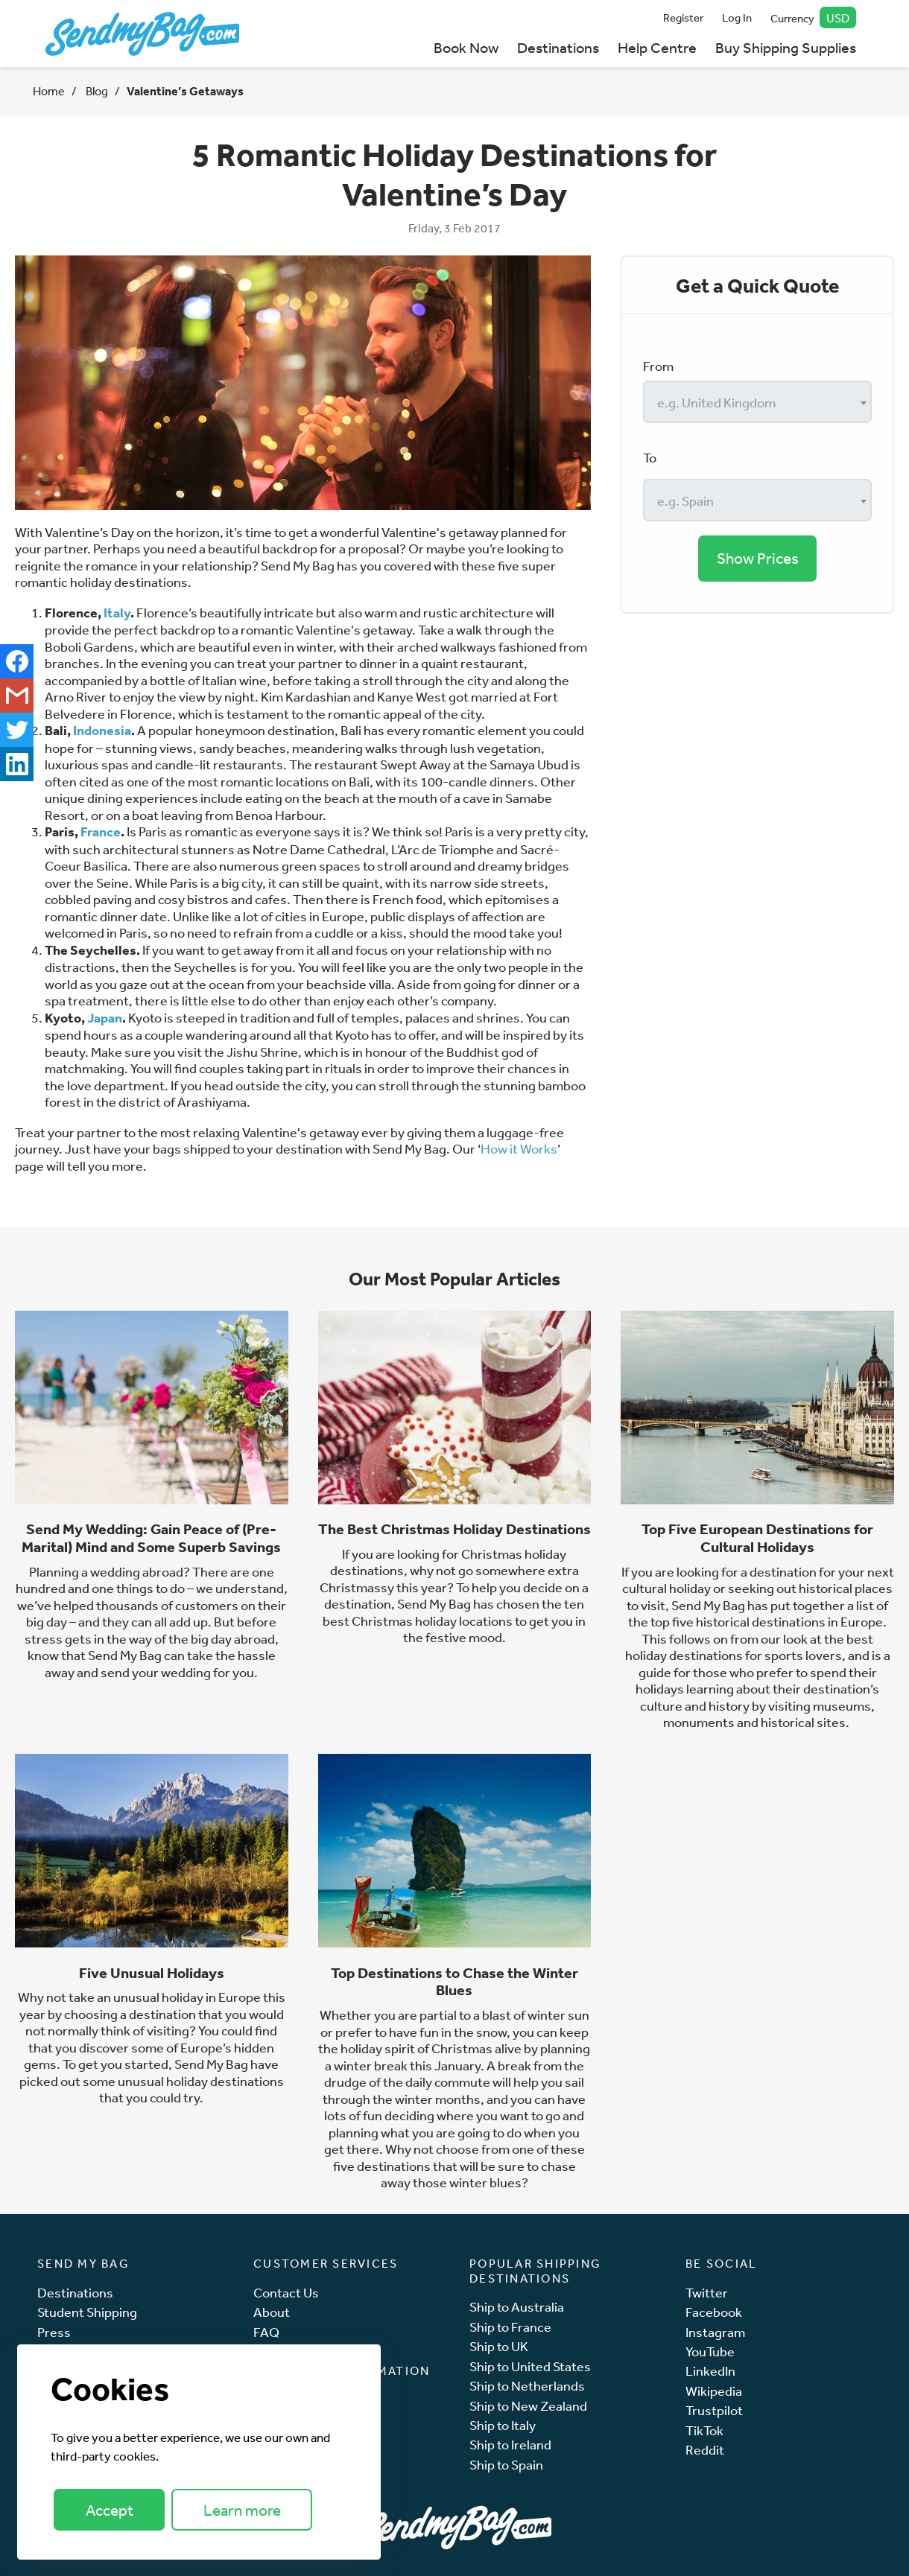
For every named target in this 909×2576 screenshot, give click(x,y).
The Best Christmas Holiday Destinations (454, 1529)
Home (49, 90)
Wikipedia (713, 2391)
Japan (104, 1017)
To (649, 457)
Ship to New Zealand (528, 2406)
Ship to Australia (516, 2307)
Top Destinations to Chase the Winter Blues (454, 1982)
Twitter (706, 2292)
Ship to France (510, 2327)
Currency (813, 17)
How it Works (519, 1148)
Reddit (704, 2450)
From (658, 365)
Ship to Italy (502, 2425)
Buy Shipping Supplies (785, 47)
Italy (117, 612)
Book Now (466, 47)
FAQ (266, 2332)
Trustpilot (714, 2410)
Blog (95, 90)
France (100, 831)
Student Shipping (87, 2312)
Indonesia (102, 730)
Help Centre (657, 47)
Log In (737, 17)
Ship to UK (498, 2346)
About (271, 2312)
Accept (109, 2510)
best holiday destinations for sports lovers (749, 1647)
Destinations (558, 47)
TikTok (704, 2430)
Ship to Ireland (510, 2444)
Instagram (715, 2332)
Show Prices (758, 558)
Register (683, 17)
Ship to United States (530, 2366)
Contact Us (286, 2292)
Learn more (242, 2510)
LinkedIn (710, 2371)
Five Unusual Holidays (151, 1973)
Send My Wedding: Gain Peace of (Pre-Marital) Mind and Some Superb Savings (151, 1538)
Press (54, 2332)
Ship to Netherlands (527, 2386)
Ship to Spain (506, 2464)
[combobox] (757, 402)
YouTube (710, 2351)
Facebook (713, 2312)
